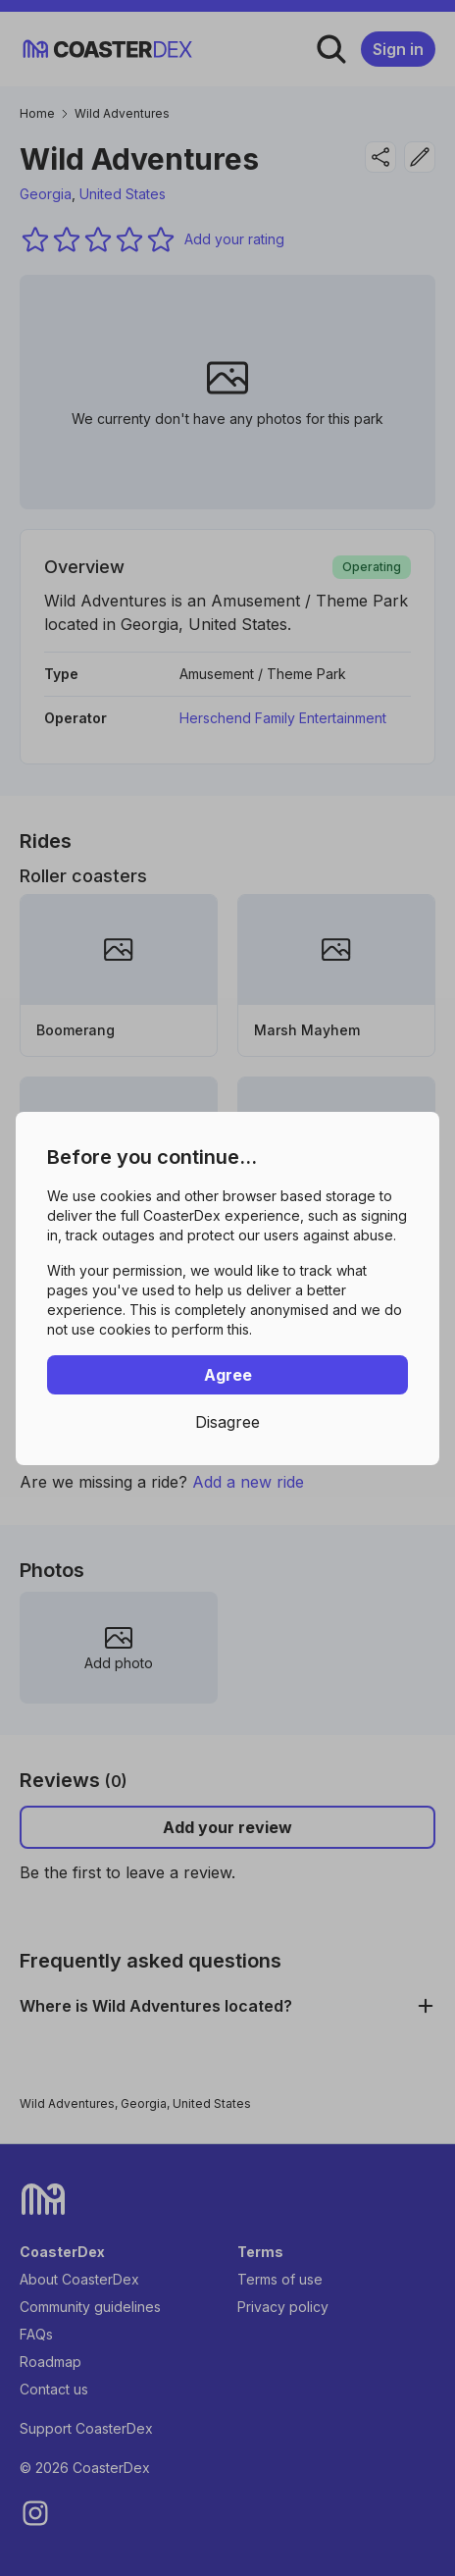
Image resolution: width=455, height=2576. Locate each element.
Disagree (227, 1422)
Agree (228, 1375)
